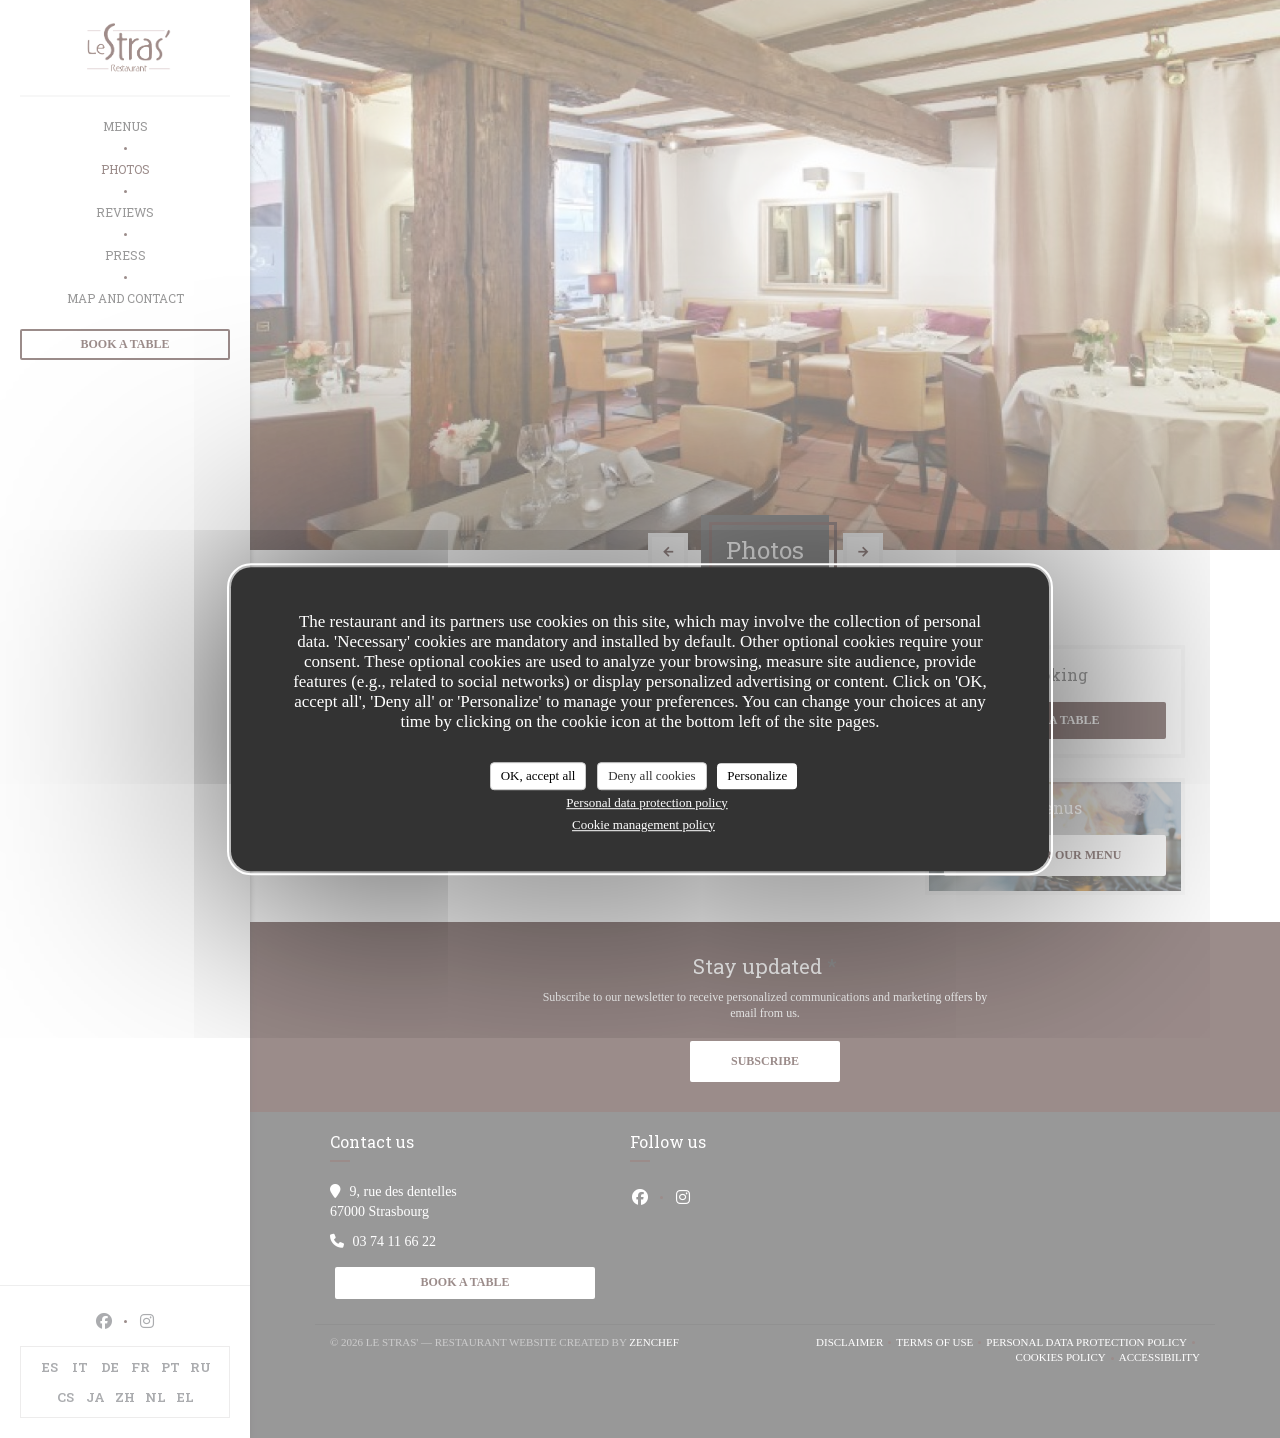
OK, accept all (538, 775)
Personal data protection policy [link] (646, 802)
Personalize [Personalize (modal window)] (757, 775)
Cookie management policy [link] (643, 824)
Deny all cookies (651, 775)
